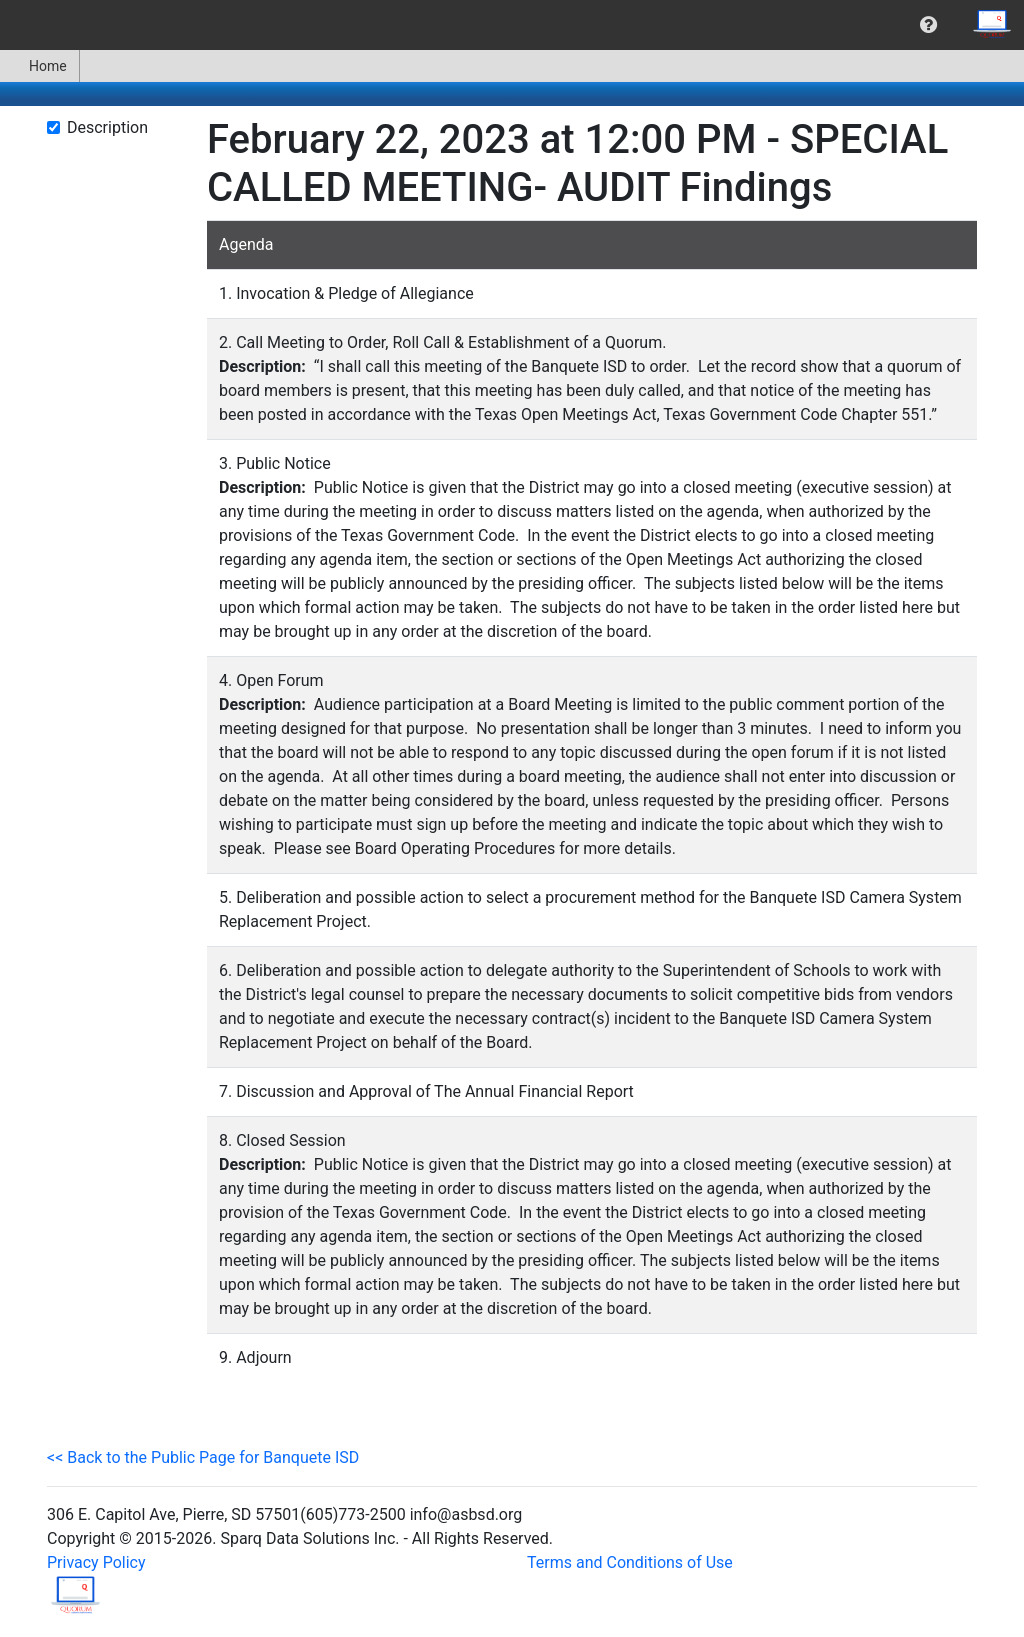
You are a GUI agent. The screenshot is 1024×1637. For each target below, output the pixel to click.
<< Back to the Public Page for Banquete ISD (203, 1457)
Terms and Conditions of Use (630, 1562)
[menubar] (512, 25)
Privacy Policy (96, 1562)
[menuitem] (928, 25)
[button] (928, 25)
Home (39, 66)
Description (107, 127)
